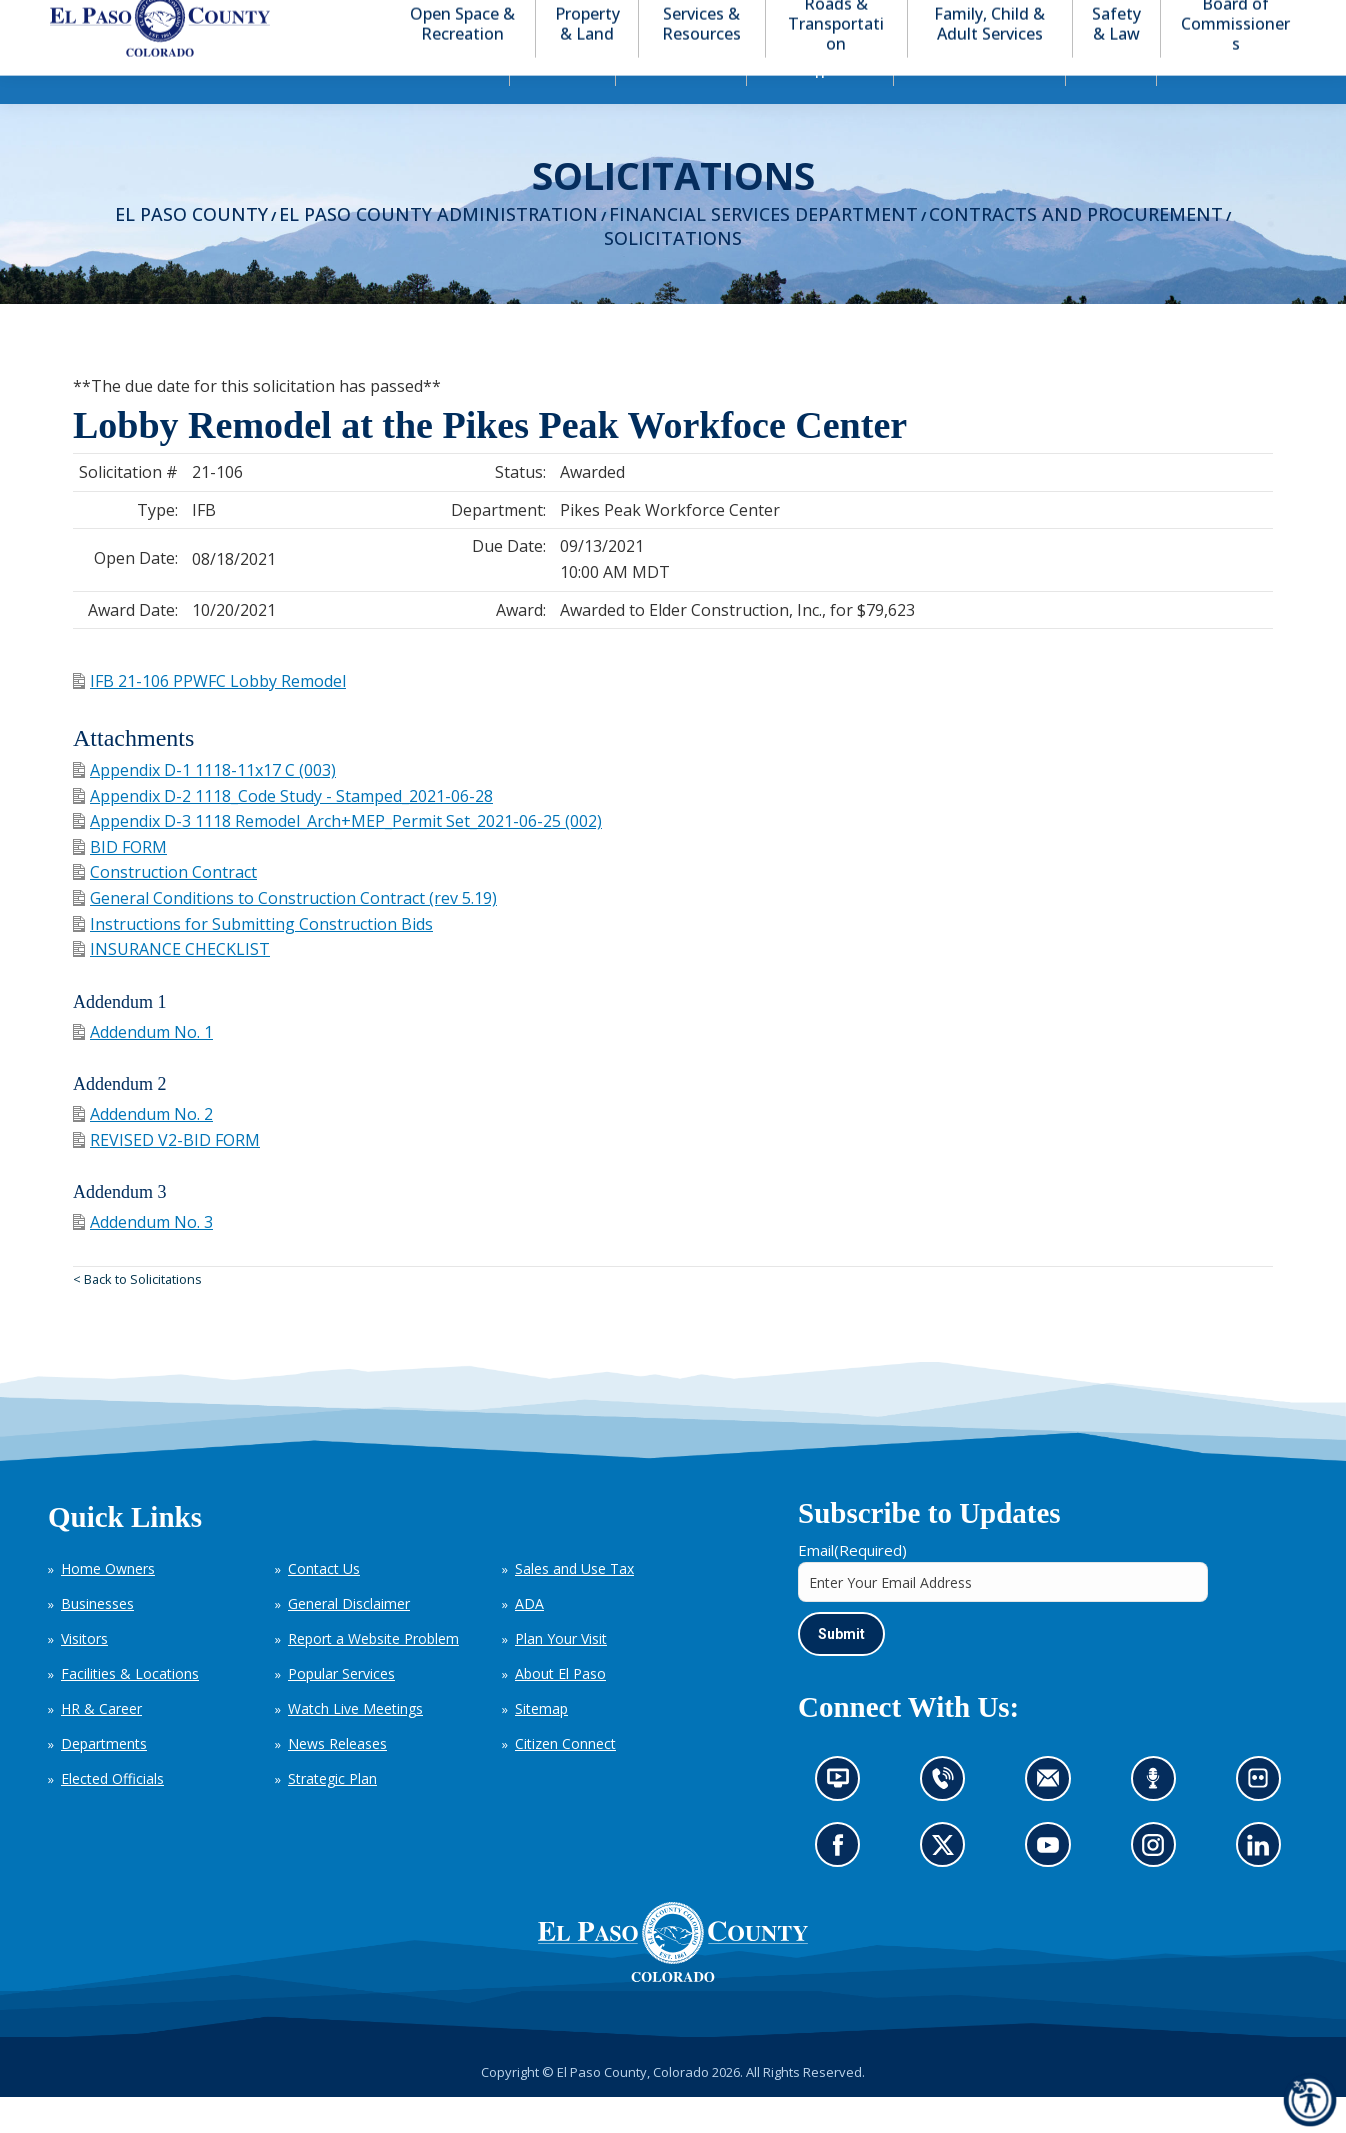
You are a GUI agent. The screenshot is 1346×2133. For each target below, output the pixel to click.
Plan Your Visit (561, 1674)
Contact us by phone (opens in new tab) (948, 1821)
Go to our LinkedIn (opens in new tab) (1263, 1887)
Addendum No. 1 (143, 1068)
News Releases (337, 1779)
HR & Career (101, 1744)
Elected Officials (112, 1814)
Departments (104, 1779)
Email (852, 1586)
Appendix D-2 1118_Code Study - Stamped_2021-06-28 (283, 832)
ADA (529, 1639)
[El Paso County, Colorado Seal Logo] (673, 1978)
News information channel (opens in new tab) (844, 1821)
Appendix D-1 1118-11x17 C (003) (204, 806)
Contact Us (324, 1604)
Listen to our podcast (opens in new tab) (1158, 1821)
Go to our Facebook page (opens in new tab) (843, 1887)
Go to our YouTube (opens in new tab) (1053, 1887)
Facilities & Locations (130, 1709)
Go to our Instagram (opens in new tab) (1159, 1887)
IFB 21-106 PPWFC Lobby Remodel (209, 717)
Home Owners (108, 1604)
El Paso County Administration (438, 250)
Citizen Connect (565, 1779)
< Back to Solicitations (137, 1315)
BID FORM (120, 883)
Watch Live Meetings (355, 1744)
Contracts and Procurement (1076, 250)
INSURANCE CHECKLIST (171, 985)
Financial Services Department (763, 250)
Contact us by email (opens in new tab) (1054, 1821)
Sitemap (541, 1744)
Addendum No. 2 (143, 1150)
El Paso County (191, 250)
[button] (1218, 18)
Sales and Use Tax (574, 1604)
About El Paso (560, 1709)
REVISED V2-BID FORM (166, 1176)
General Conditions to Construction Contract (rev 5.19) (285, 934)
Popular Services (341, 1709)
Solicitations (673, 274)
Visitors (84, 1674)
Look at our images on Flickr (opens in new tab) (1264, 1821)
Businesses (97, 1639)
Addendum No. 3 (143, 1258)
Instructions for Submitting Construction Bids (253, 960)
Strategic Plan (332, 1814)
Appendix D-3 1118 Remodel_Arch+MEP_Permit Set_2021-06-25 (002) (337, 857)
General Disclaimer (349, 1639)
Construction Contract (165, 908)
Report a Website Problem (373, 1674)
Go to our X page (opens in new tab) (948, 1887)
